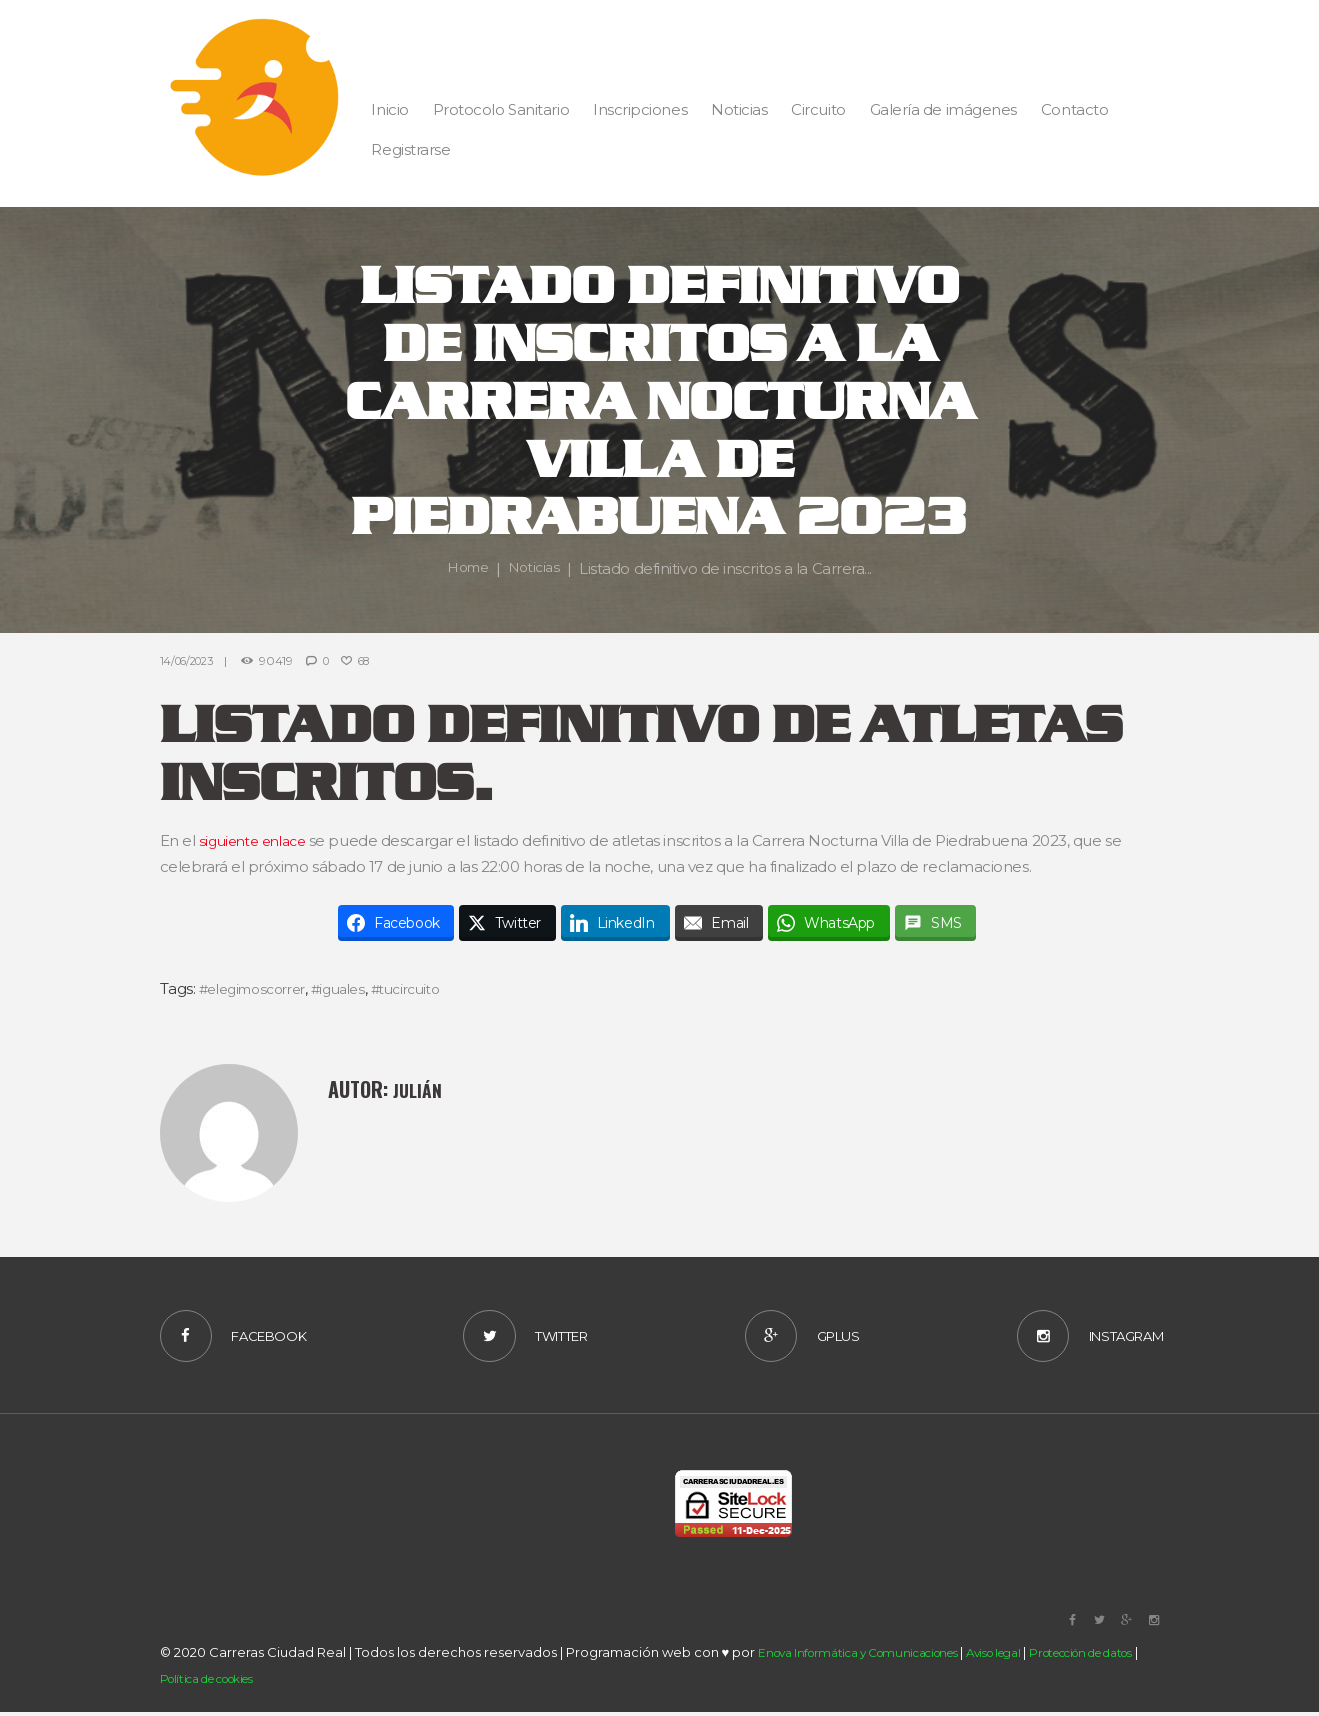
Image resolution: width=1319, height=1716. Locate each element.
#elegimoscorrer (259, 988)
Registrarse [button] (410, 149)
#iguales (354, 988)
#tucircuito (429, 988)
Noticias (536, 568)
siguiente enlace (258, 840)
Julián (420, 1089)
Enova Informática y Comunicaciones (871, 1657)
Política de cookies (262, 1683)
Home (465, 568)
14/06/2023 (191, 660)
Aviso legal (1026, 1657)
